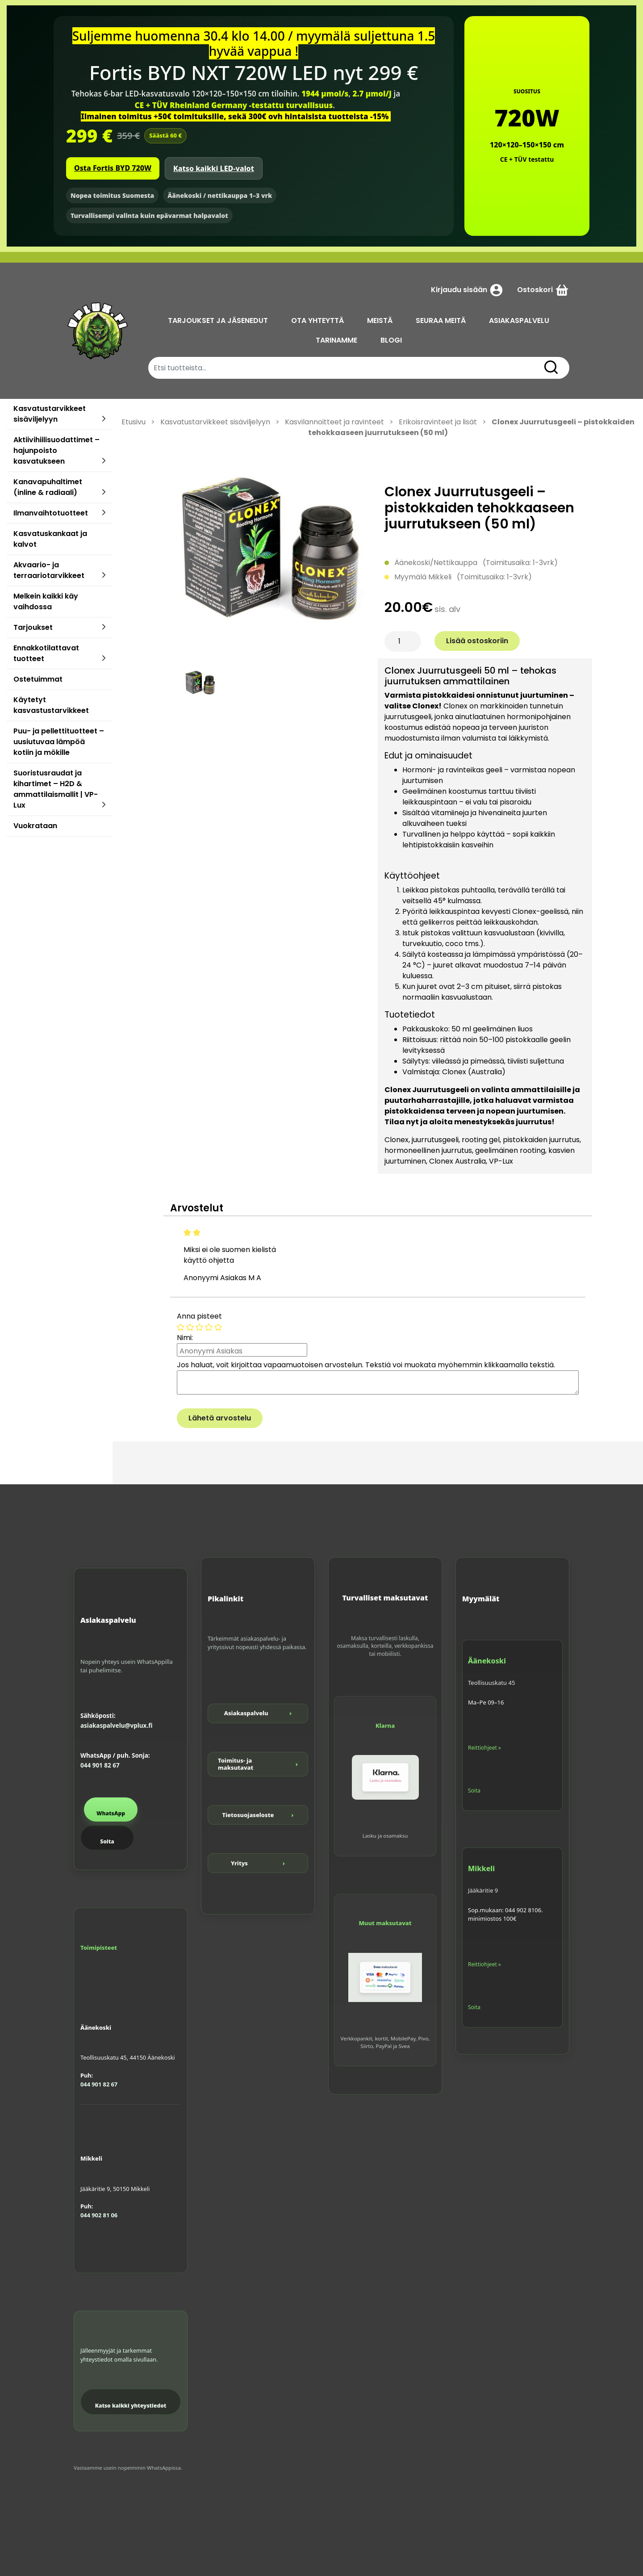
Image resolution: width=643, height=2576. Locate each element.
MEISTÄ (380, 320)
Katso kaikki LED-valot (213, 168)
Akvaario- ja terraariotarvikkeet (48, 570)
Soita (107, 1841)
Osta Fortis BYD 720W (112, 168)
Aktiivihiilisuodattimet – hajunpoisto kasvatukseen (56, 450)
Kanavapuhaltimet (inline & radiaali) (47, 487)
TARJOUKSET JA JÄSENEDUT (218, 320)
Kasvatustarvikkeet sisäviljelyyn (49, 413)
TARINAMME (337, 340)
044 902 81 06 (98, 2215)
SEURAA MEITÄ (441, 320)
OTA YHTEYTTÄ (318, 320)
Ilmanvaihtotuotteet (50, 513)
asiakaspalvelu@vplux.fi (116, 1726)
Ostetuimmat (38, 679)
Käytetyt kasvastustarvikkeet (51, 705)
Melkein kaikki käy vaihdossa (45, 601)
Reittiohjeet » (484, 1747)
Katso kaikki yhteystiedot (131, 2405)
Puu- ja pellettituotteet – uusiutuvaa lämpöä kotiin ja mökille (58, 742)
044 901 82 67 (100, 1765)
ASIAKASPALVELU (519, 320)
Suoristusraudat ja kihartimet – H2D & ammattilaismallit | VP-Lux (55, 789)
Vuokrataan (35, 826)
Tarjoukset (33, 627)
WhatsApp (110, 1813)
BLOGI (391, 340)
